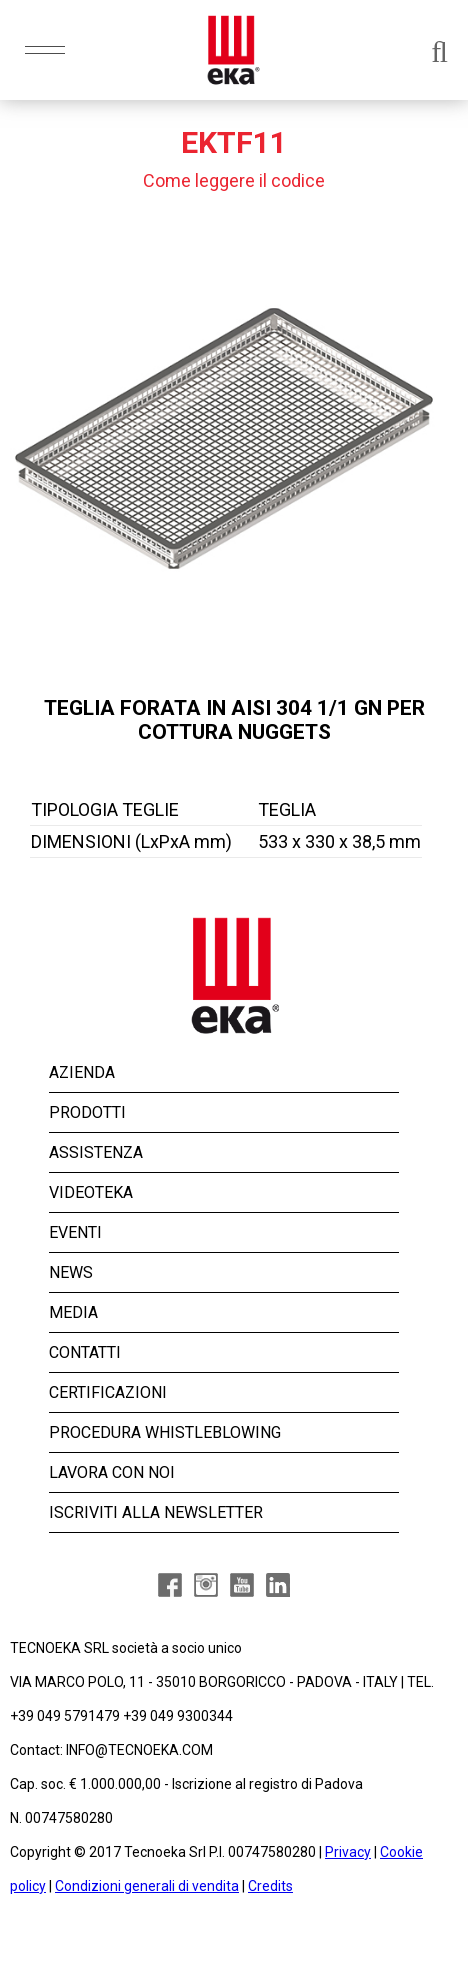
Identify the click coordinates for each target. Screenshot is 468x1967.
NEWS (71, 1272)
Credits (270, 1886)
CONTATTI (85, 1352)
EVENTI (75, 1232)
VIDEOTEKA (91, 1192)
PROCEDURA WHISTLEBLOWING (165, 1432)
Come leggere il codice (234, 180)
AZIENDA (82, 1072)
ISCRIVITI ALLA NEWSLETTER (156, 1512)
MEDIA (73, 1312)
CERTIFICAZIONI (108, 1392)
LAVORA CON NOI (112, 1472)
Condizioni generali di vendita (147, 1886)
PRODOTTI (87, 1112)
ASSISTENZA (96, 1152)
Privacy (348, 1852)
